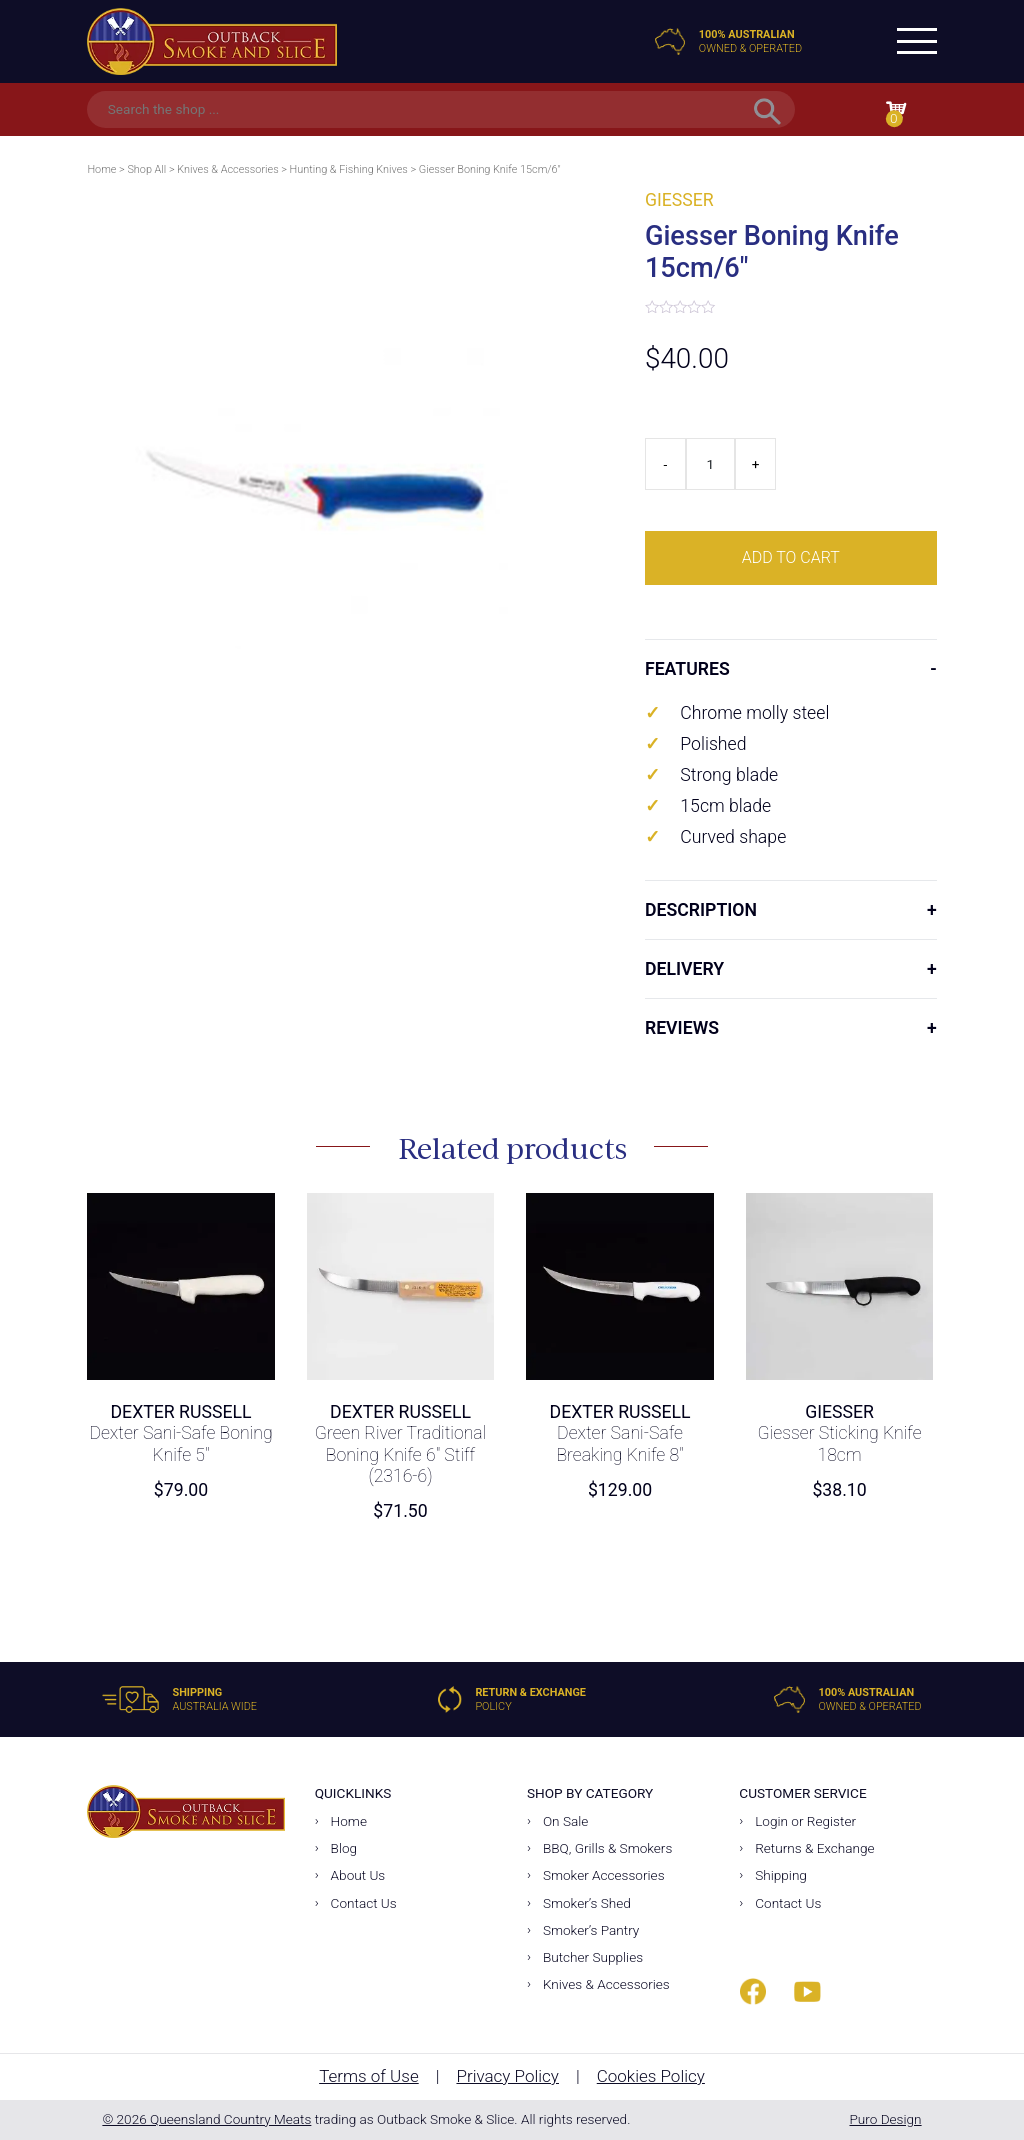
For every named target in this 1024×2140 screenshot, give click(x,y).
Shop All (146, 169)
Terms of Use (369, 2076)
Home (101, 169)
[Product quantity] (710, 464)
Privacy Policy (507, 2076)
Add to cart (791, 557)
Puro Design (885, 2119)
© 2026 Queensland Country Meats (206, 2119)
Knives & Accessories (227, 169)
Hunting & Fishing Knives (349, 169)
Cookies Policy (651, 2076)
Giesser (679, 200)
